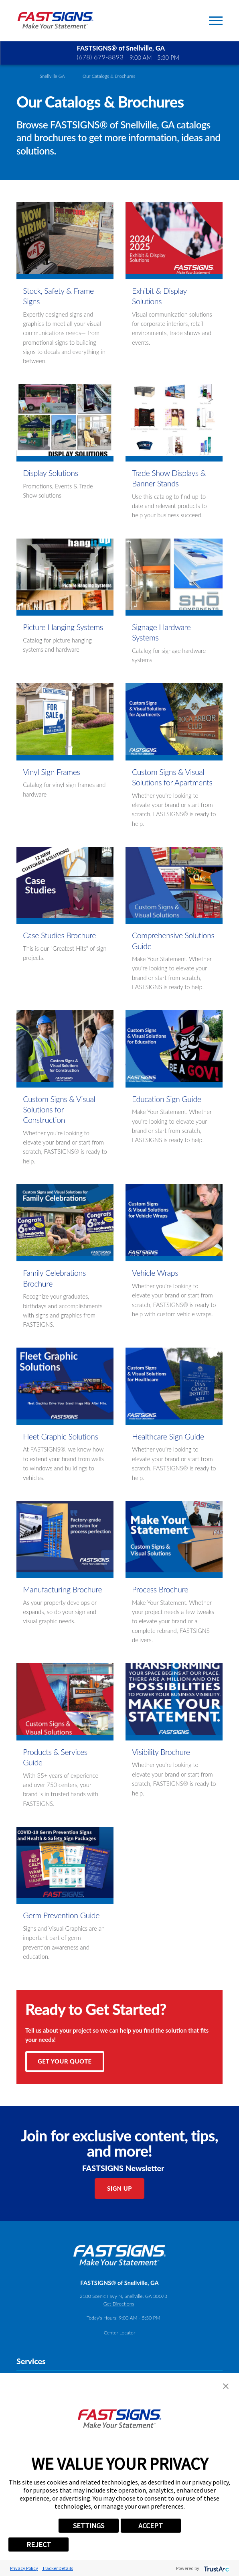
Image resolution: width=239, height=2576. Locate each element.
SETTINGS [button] (88, 2525)
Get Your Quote (65, 2061)
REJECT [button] (38, 2544)
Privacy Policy (24, 2568)
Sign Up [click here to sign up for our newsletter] (119, 2188)
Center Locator (120, 2333)
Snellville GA (52, 76)
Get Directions (118, 2304)
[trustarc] (216, 2568)
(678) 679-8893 (100, 57)
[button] (226, 2386)
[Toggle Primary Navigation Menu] (216, 20)
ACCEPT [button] (150, 2525)
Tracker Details (57, 2568)
